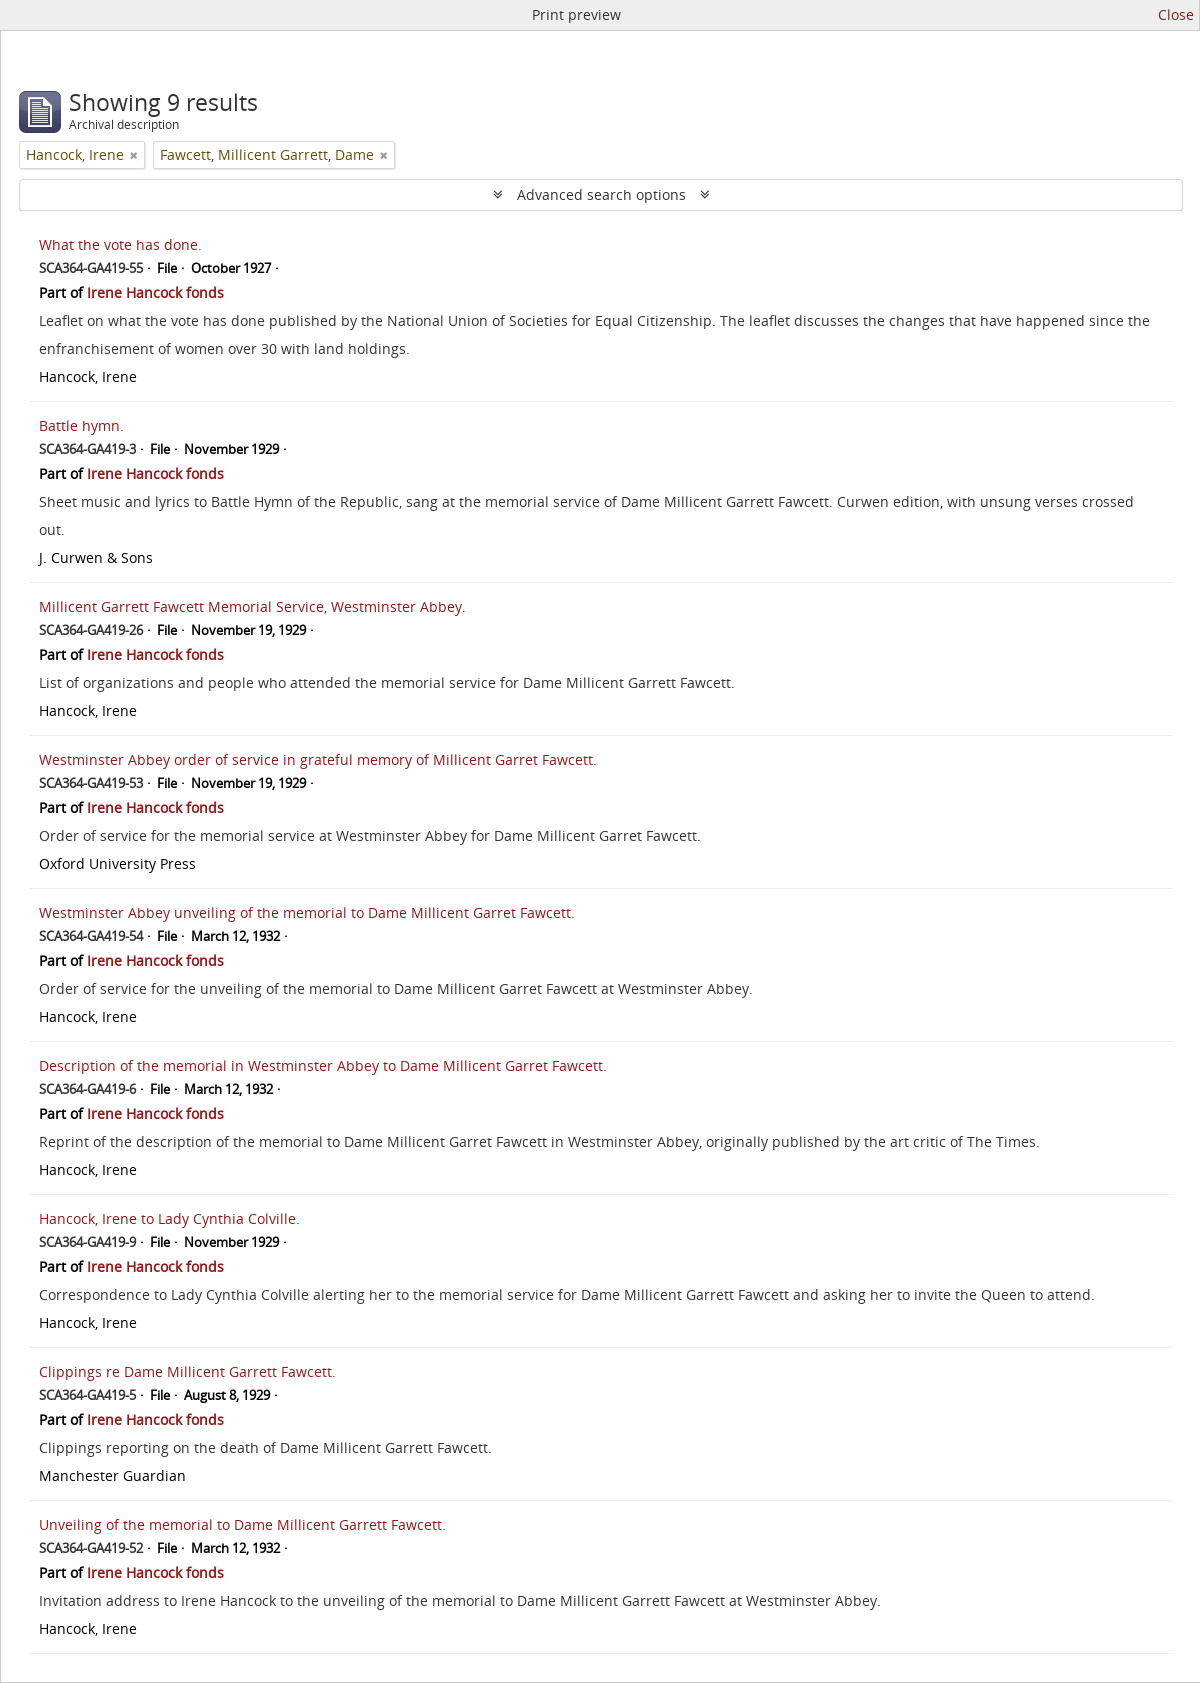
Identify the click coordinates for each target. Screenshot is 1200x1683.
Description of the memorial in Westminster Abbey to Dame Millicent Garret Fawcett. (323, 1065)
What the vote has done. (120, 244)
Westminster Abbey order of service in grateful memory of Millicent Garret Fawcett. (318, 759)
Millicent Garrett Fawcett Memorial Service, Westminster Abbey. (252, 606)
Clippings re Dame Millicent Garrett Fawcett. (187, 1371)
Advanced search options (601, 194)
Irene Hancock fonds (155, 292)
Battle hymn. (81, 425)
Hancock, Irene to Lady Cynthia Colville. (169, 1218)
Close (1176, 14)
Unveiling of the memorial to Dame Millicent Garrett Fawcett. (242, 1524)
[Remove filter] (134, 155)
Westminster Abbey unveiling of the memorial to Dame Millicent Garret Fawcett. (307, 912)
